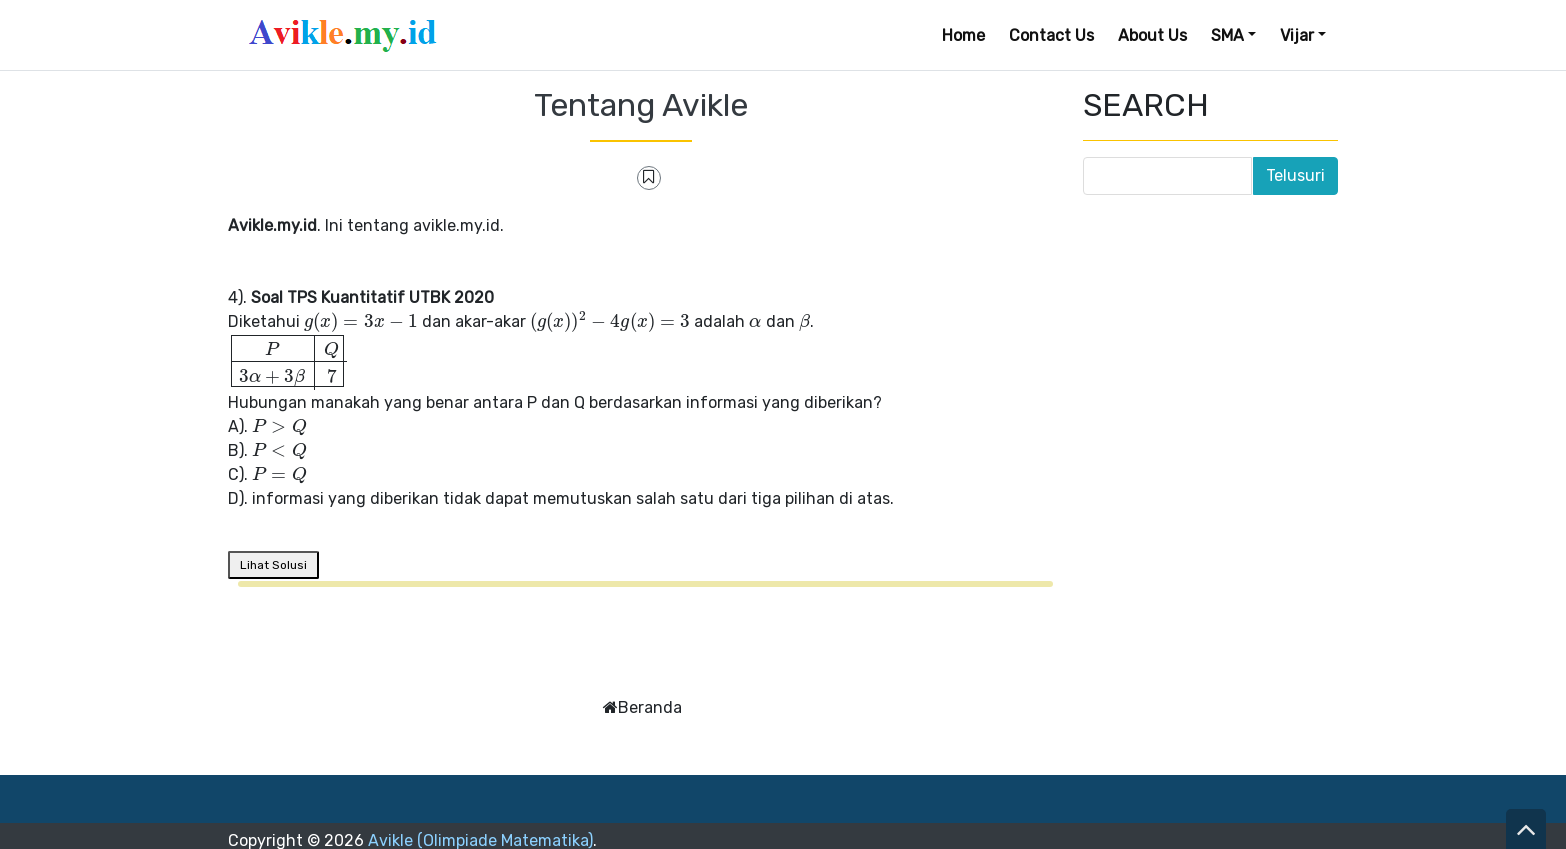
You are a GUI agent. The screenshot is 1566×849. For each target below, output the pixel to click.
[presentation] (361, 321)
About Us (1152, 35)
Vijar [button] (1297, 35)
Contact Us (1051, 35)
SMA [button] (1227, 35)
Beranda (650, 707)
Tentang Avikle (641, 105)
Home (963, 35)
